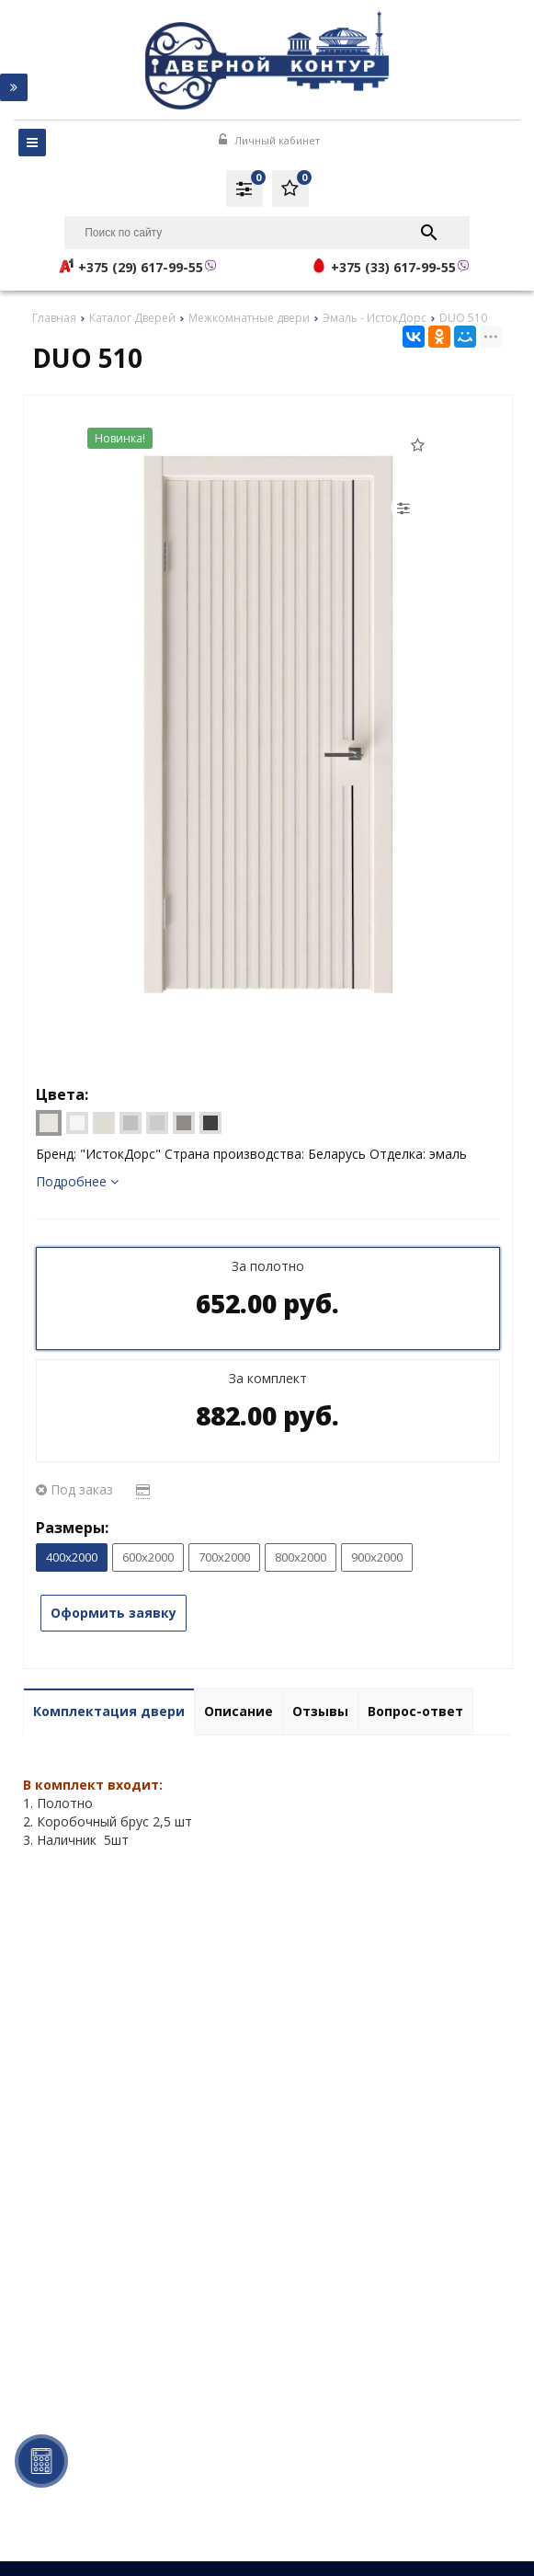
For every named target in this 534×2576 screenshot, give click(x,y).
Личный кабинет (269, 140)
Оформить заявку (113, 1612)
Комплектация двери (109, 1711)
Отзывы (320, 1711)
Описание (238, 1711)
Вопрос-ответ (415, 1711)
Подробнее (77, 1181)
